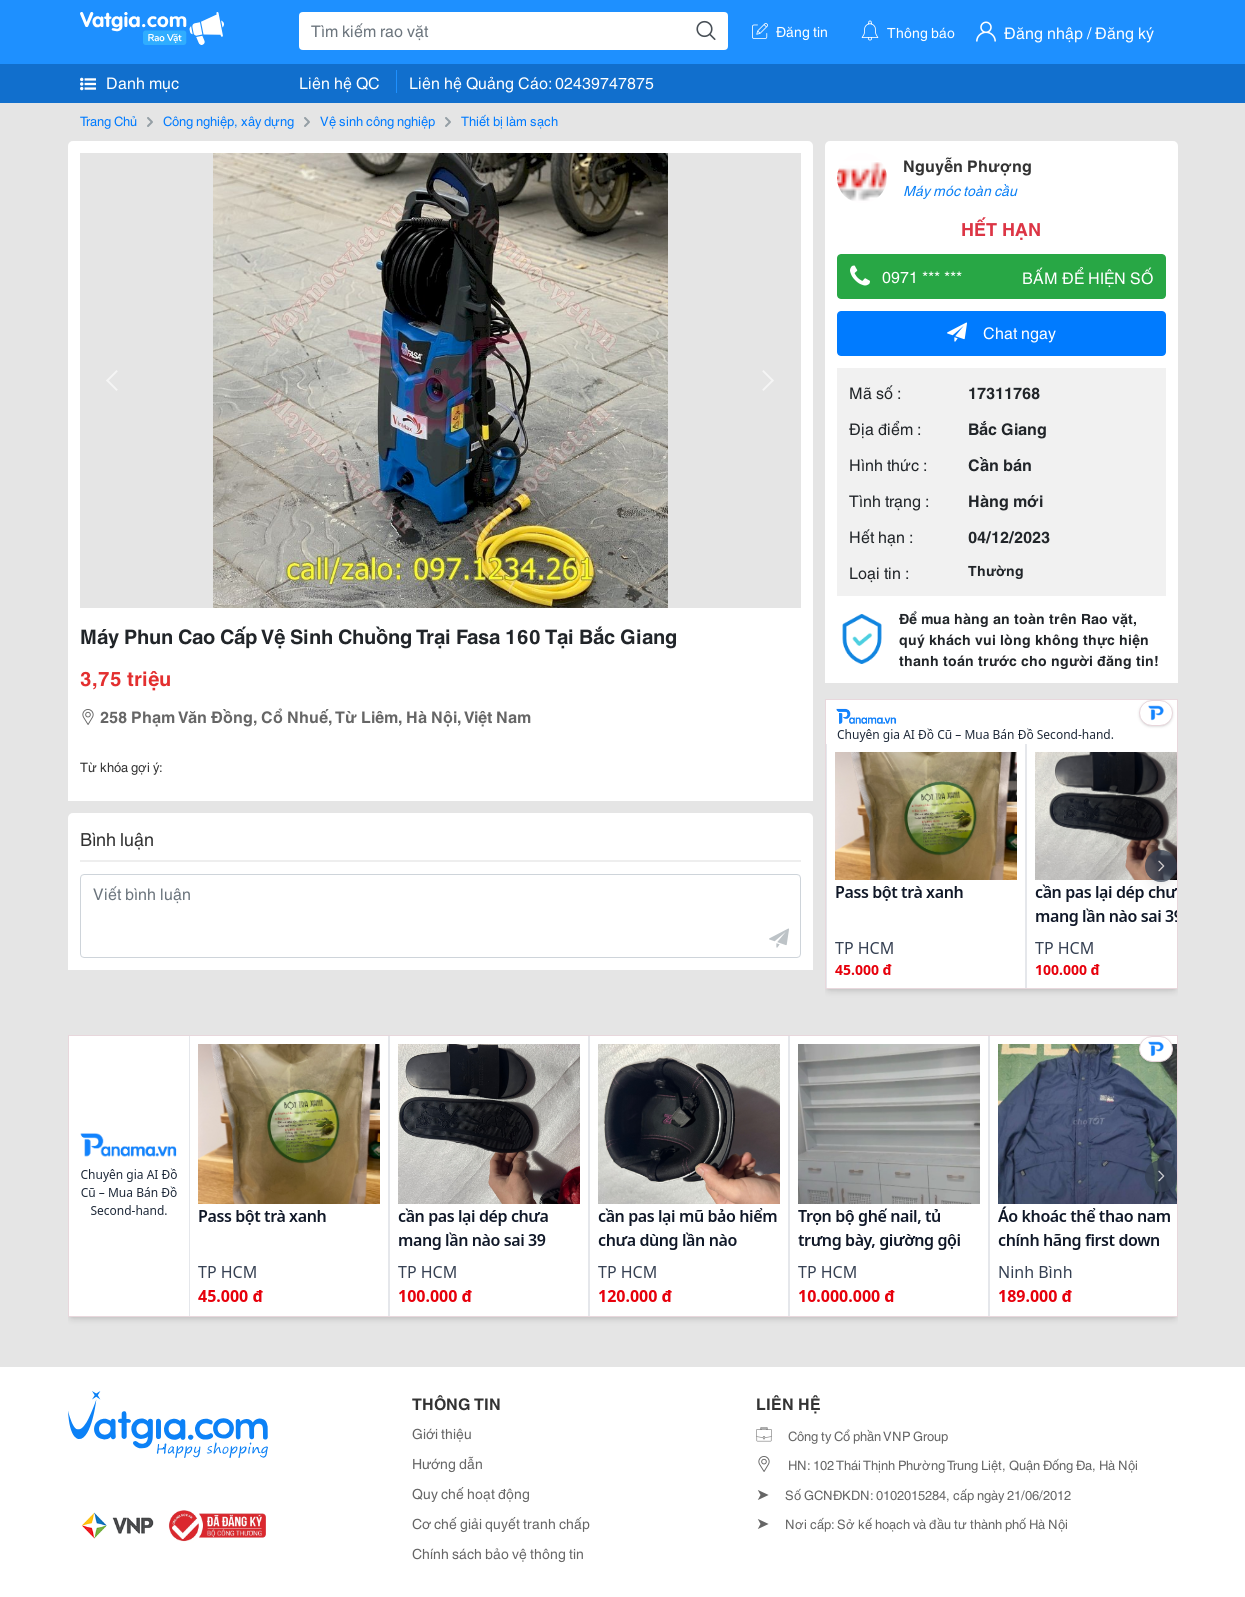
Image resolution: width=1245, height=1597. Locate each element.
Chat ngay (1001, 331)
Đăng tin (790, 31)
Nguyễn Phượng (967, 164)
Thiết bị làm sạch (509, 120)
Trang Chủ (108, 120)
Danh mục (129, 82)
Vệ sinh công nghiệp (377, 120)
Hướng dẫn (447, 1463)
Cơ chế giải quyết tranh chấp (501, 1523)
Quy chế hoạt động (471, 1493)
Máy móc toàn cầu (960, 190)
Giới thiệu (442, 1433)
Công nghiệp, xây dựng (228, 120)
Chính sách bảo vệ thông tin (498, 1553)
